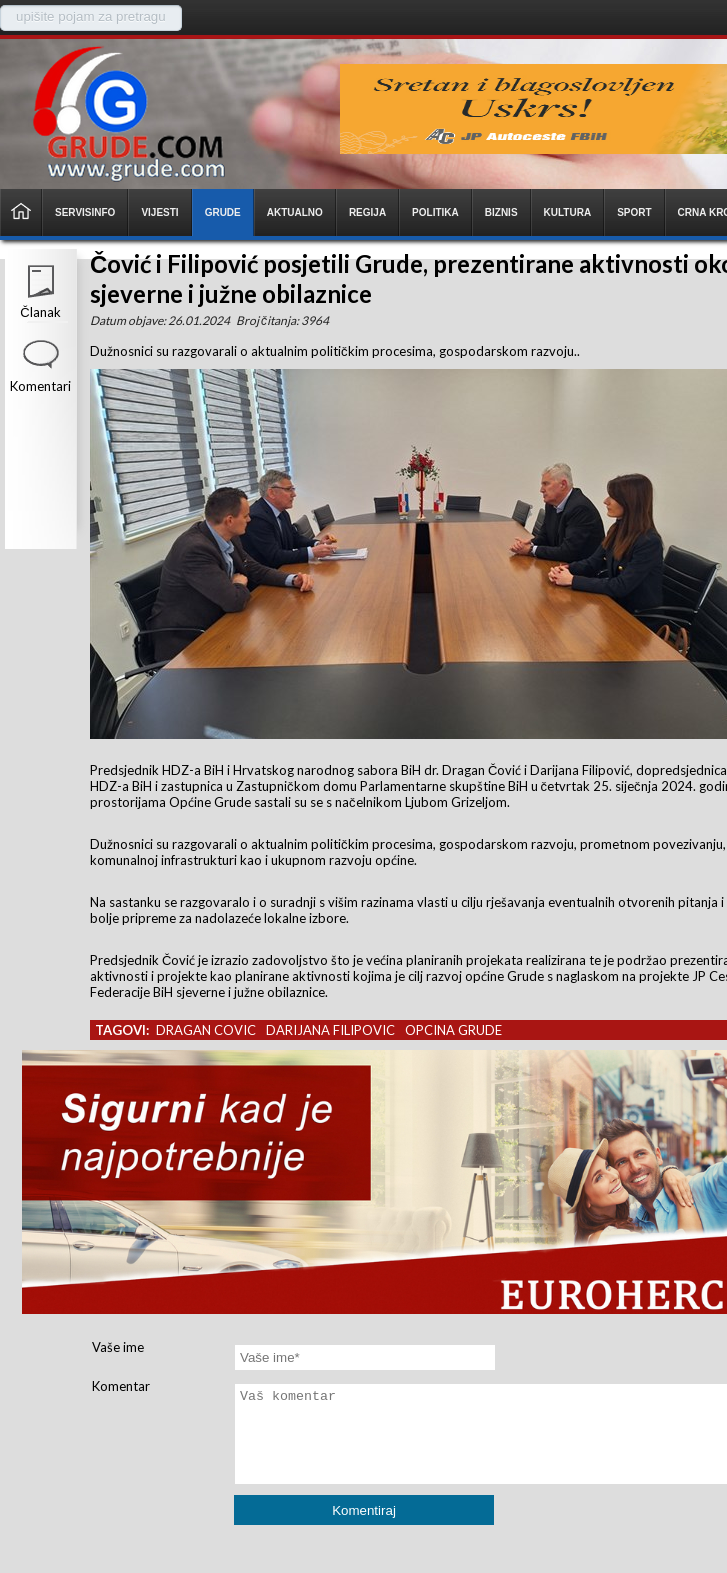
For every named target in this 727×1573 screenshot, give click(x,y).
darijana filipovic (330, 1030)
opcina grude (453, 1030)
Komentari (40, 386)
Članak (40, 312)
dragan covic (206, 1030)
